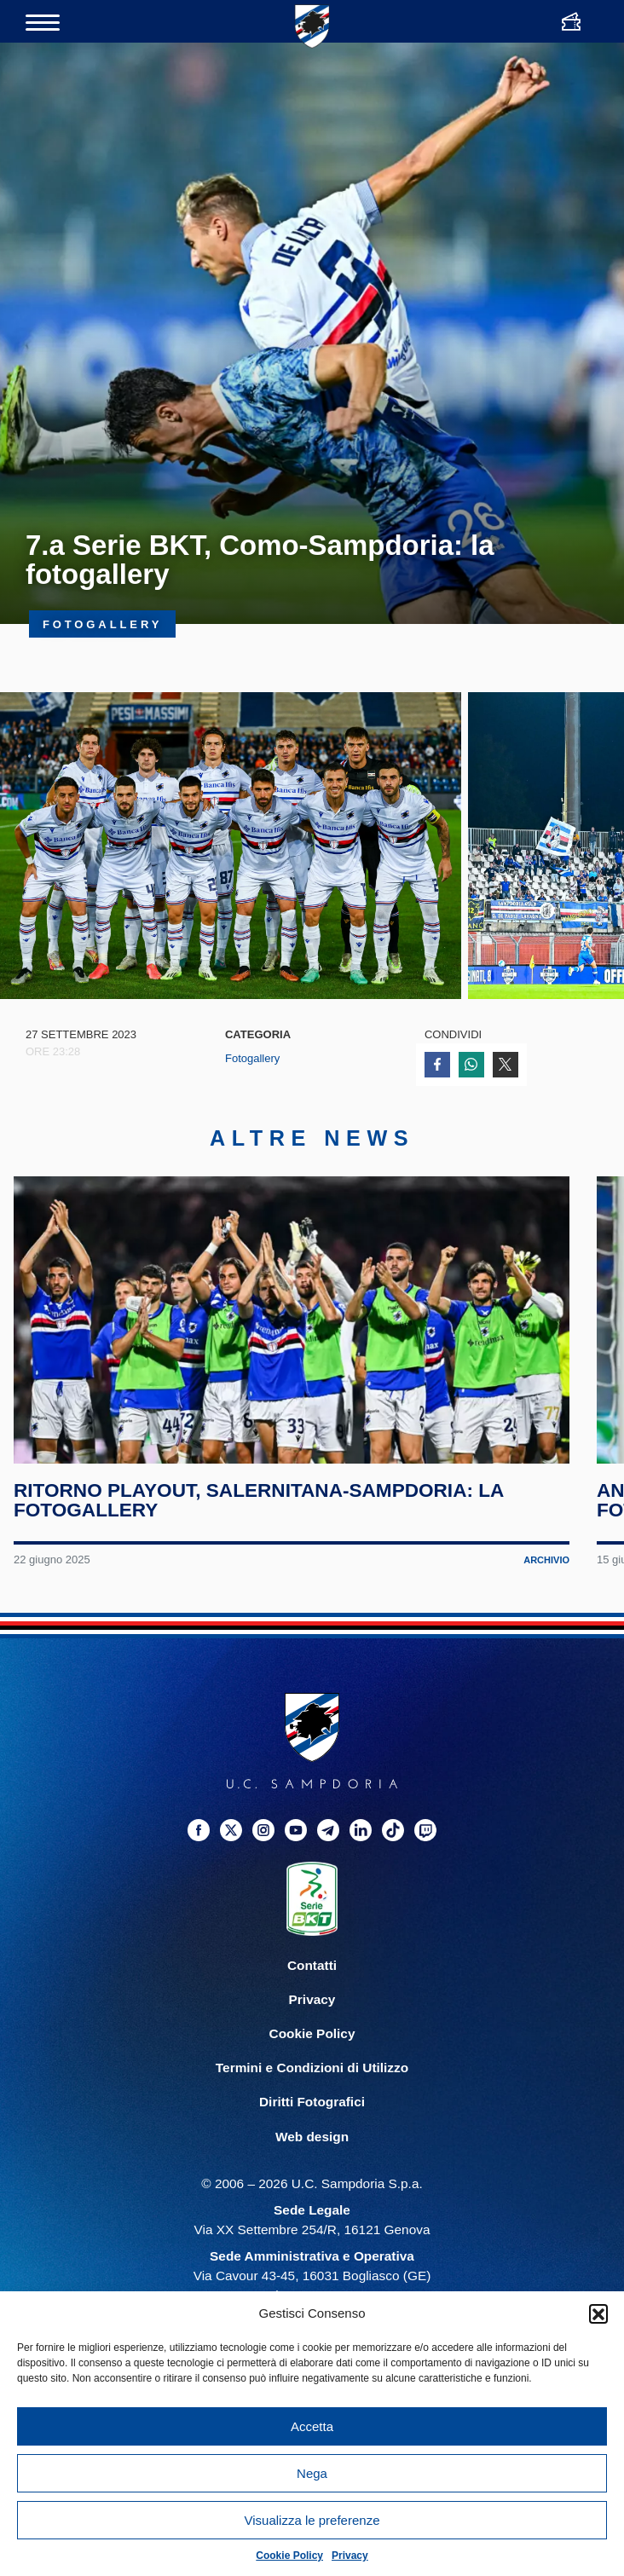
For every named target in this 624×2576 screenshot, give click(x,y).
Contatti (312, 1965)
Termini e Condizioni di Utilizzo (312, 2067)
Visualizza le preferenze (312, 2520)
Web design (312, 2136)
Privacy (350, 2556)
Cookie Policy (289, 2556)
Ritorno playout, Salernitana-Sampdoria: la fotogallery (259, 1501)
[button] (598, 2313)
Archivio (546, 1560)
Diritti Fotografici (312, 2101)
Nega (312, 2473)
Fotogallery (252, 1058)
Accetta (312, 2426)
